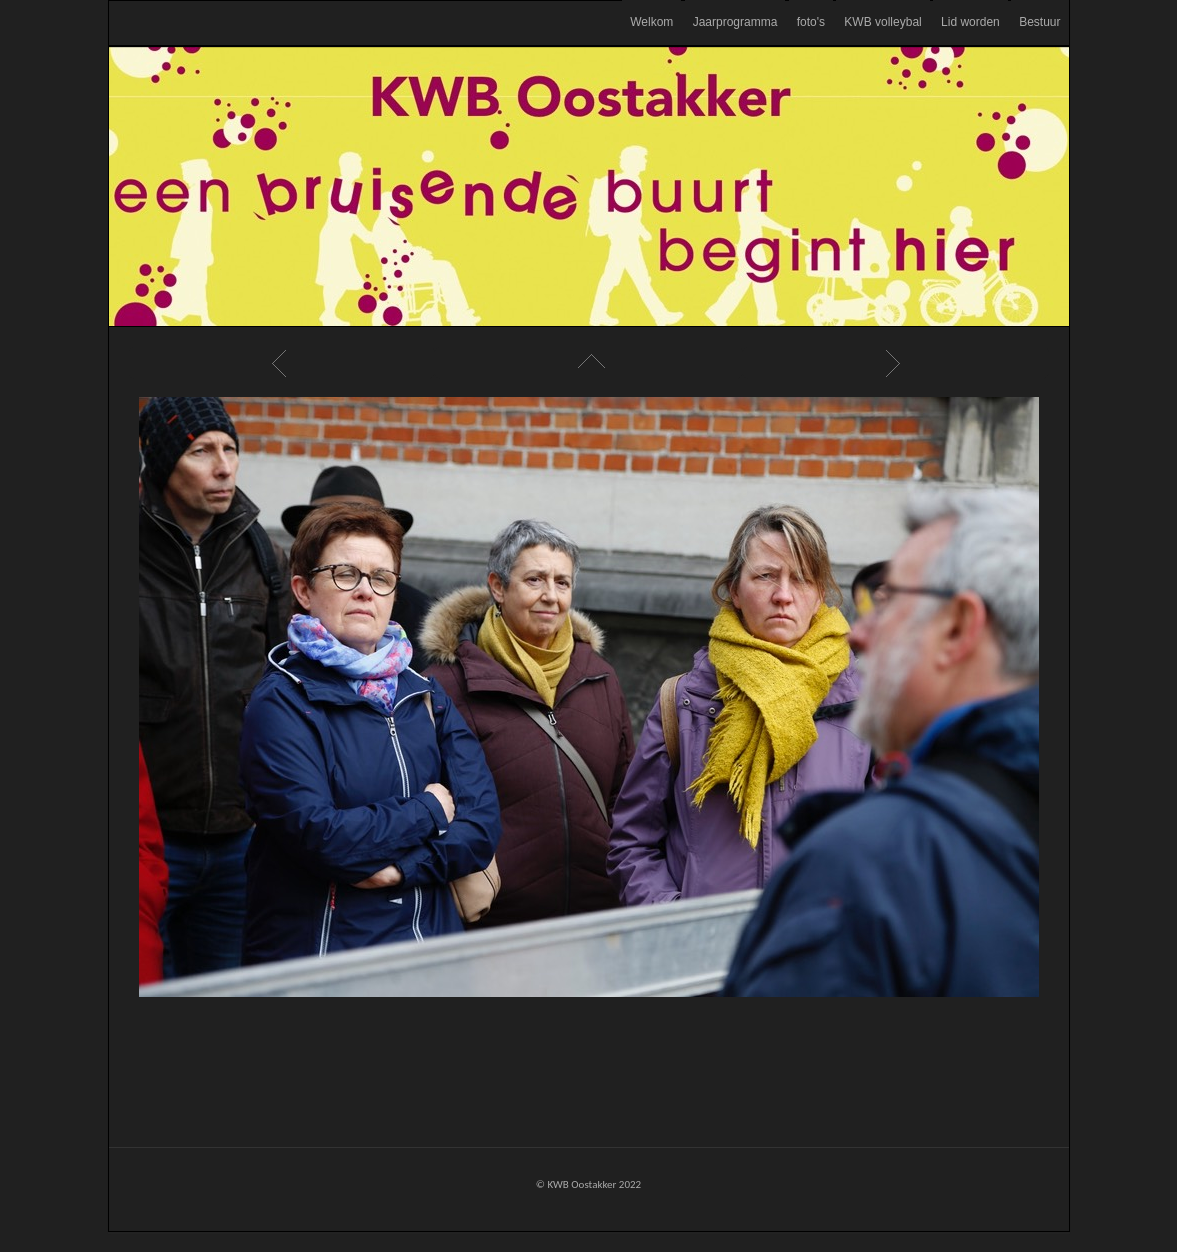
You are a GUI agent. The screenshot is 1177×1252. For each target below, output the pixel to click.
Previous (282, 363)
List (589, 363)
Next (896, 363)
